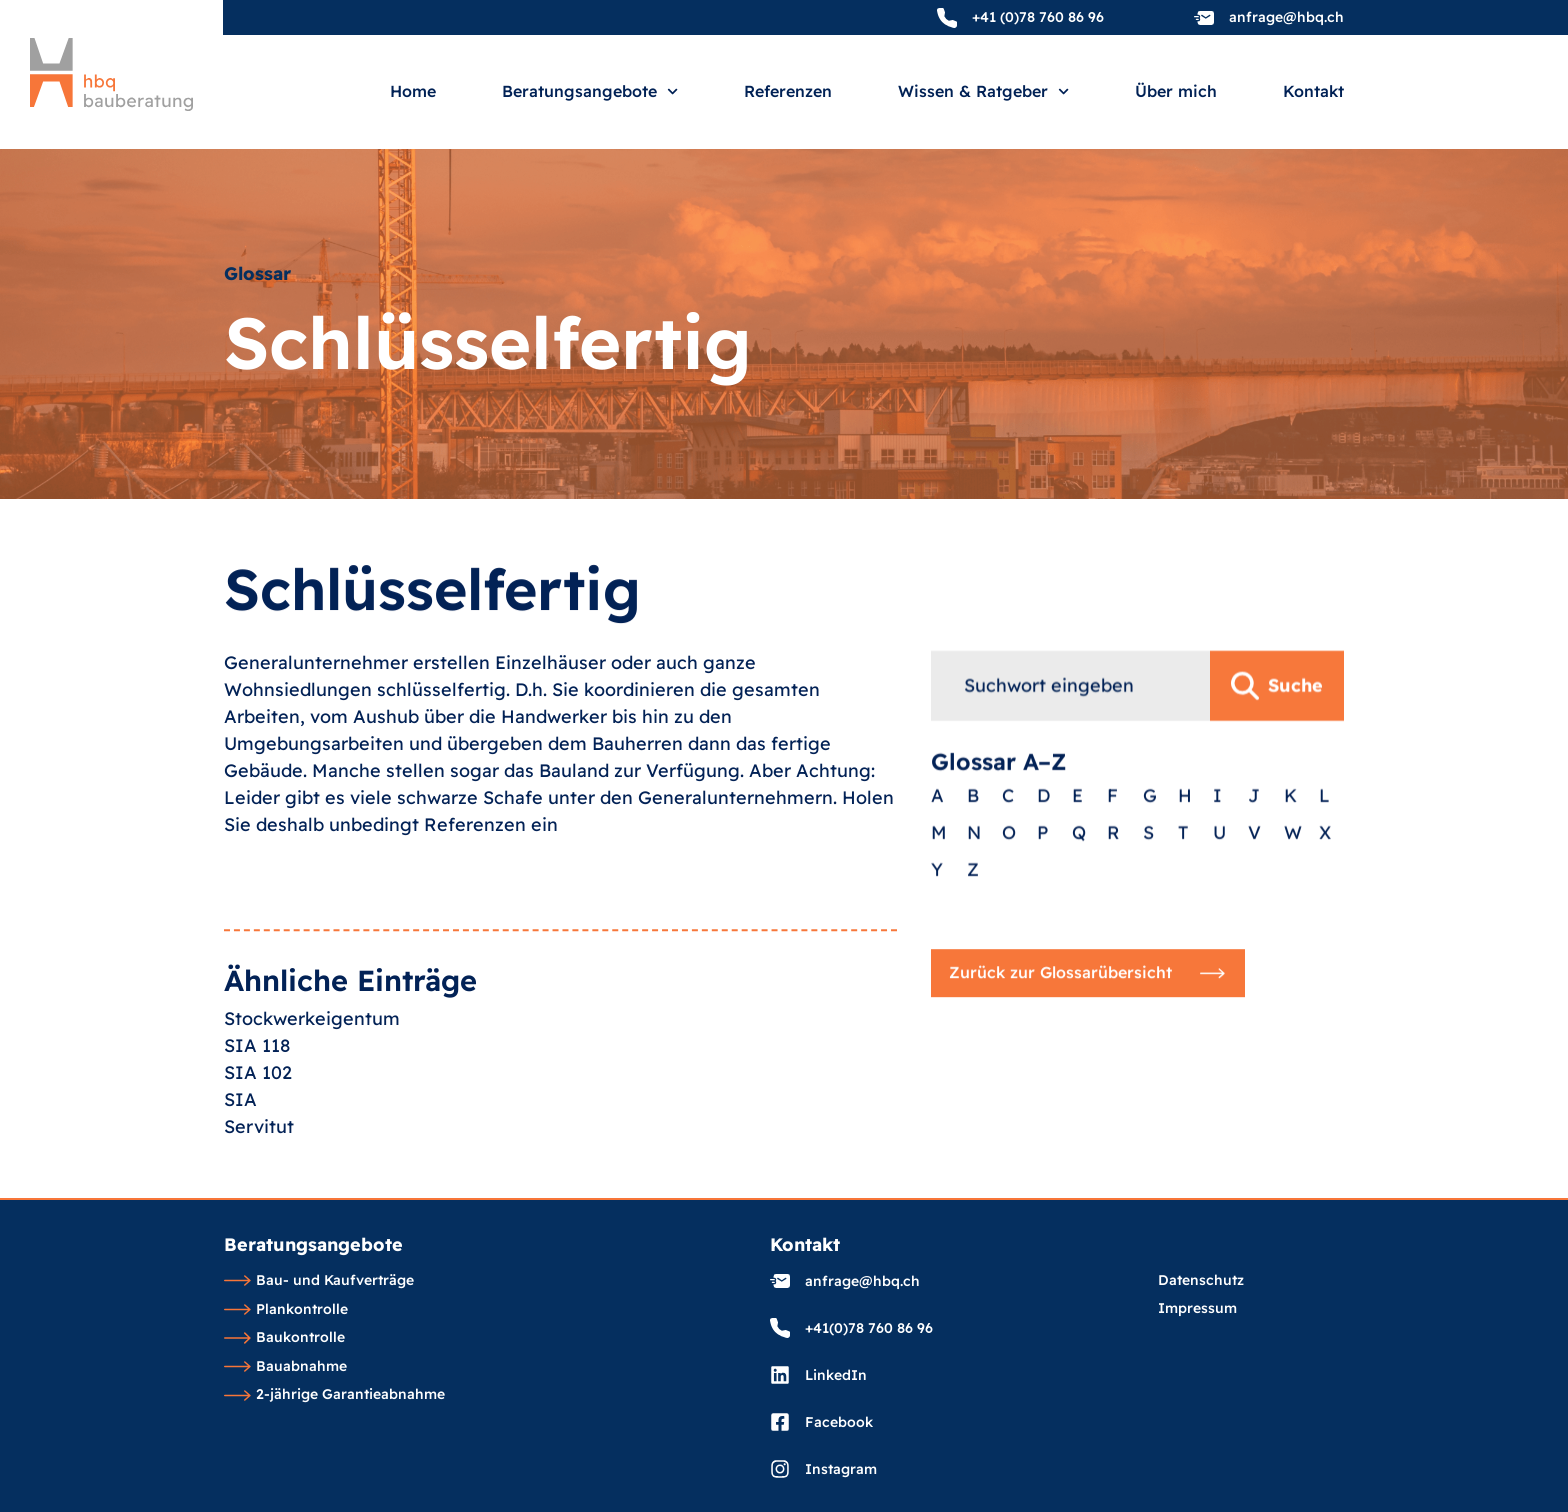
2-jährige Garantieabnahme (334, 1395)
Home (413, 92)
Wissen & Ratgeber (983, 91)
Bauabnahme (285, 1367)
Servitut (259, 1184)
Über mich (1176, 92)
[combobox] (1070, 755)
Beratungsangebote (590, 91)
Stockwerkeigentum (312, 1076)
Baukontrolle (284, 1338)
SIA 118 (257, 1103)
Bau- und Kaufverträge (319, 1281)
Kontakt (1313, 92)
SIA (240, 1157)
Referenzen (788, 92)
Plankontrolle (286, 1310)
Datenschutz (1201, 1281)
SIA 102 (258, 1130)
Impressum (1197, 1309)
